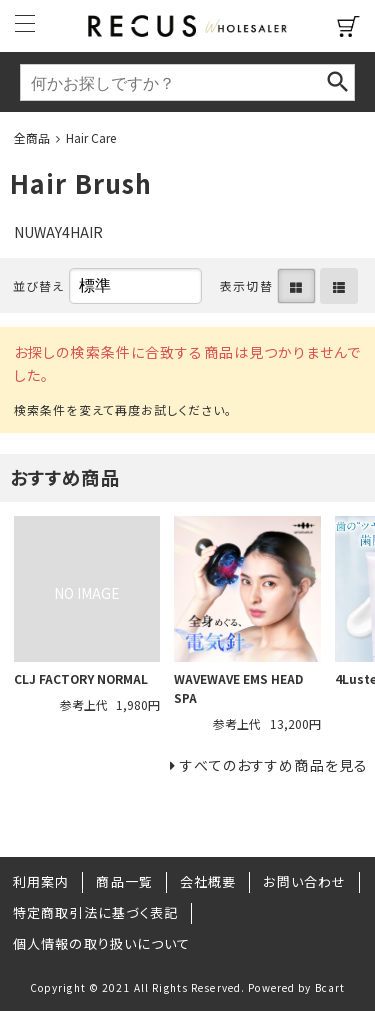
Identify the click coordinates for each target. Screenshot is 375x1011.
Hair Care (91, 137)
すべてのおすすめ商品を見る (274, 765)
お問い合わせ (304, 881)
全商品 (32, 137)
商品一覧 (124, 881)
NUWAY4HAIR (58, 232)
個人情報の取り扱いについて (102, 943)
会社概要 (208, 881)
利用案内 (41, 881)
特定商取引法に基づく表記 (95, 912)
